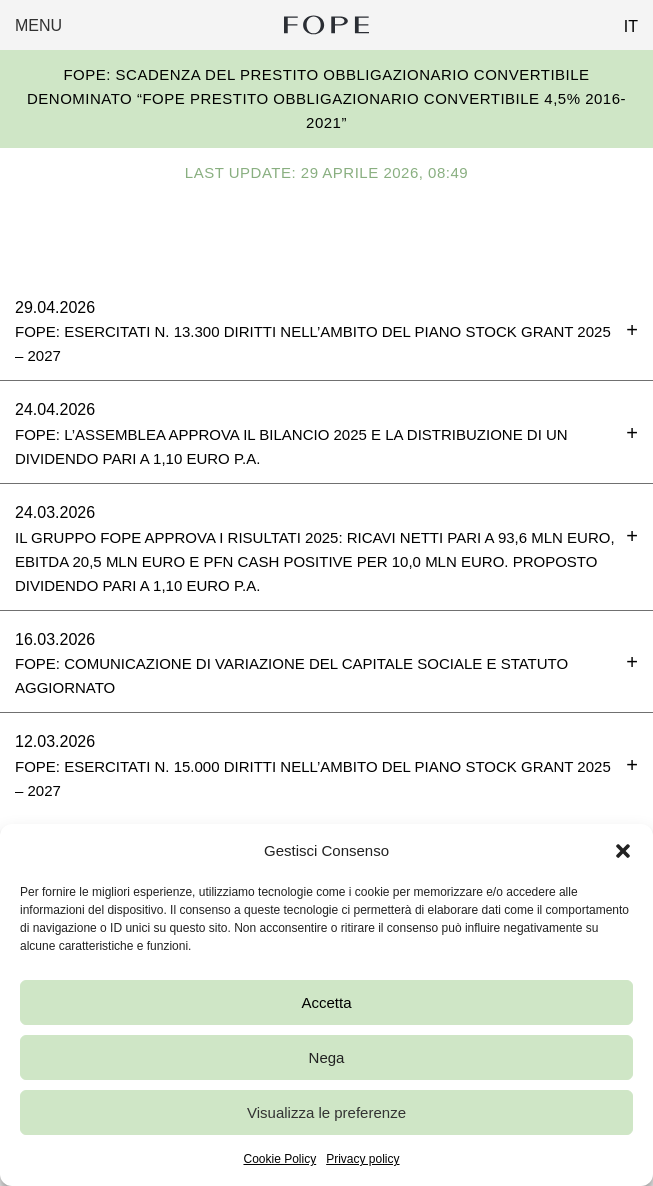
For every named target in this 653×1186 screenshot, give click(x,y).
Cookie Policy (279, 1159)
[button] (623, 851)
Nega (327, 1057)
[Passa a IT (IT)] (623, 21)
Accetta (326, 1002)
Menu (38, 25)
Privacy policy (362, 1159)
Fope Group (326, 25)
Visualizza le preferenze (326, 1112)
